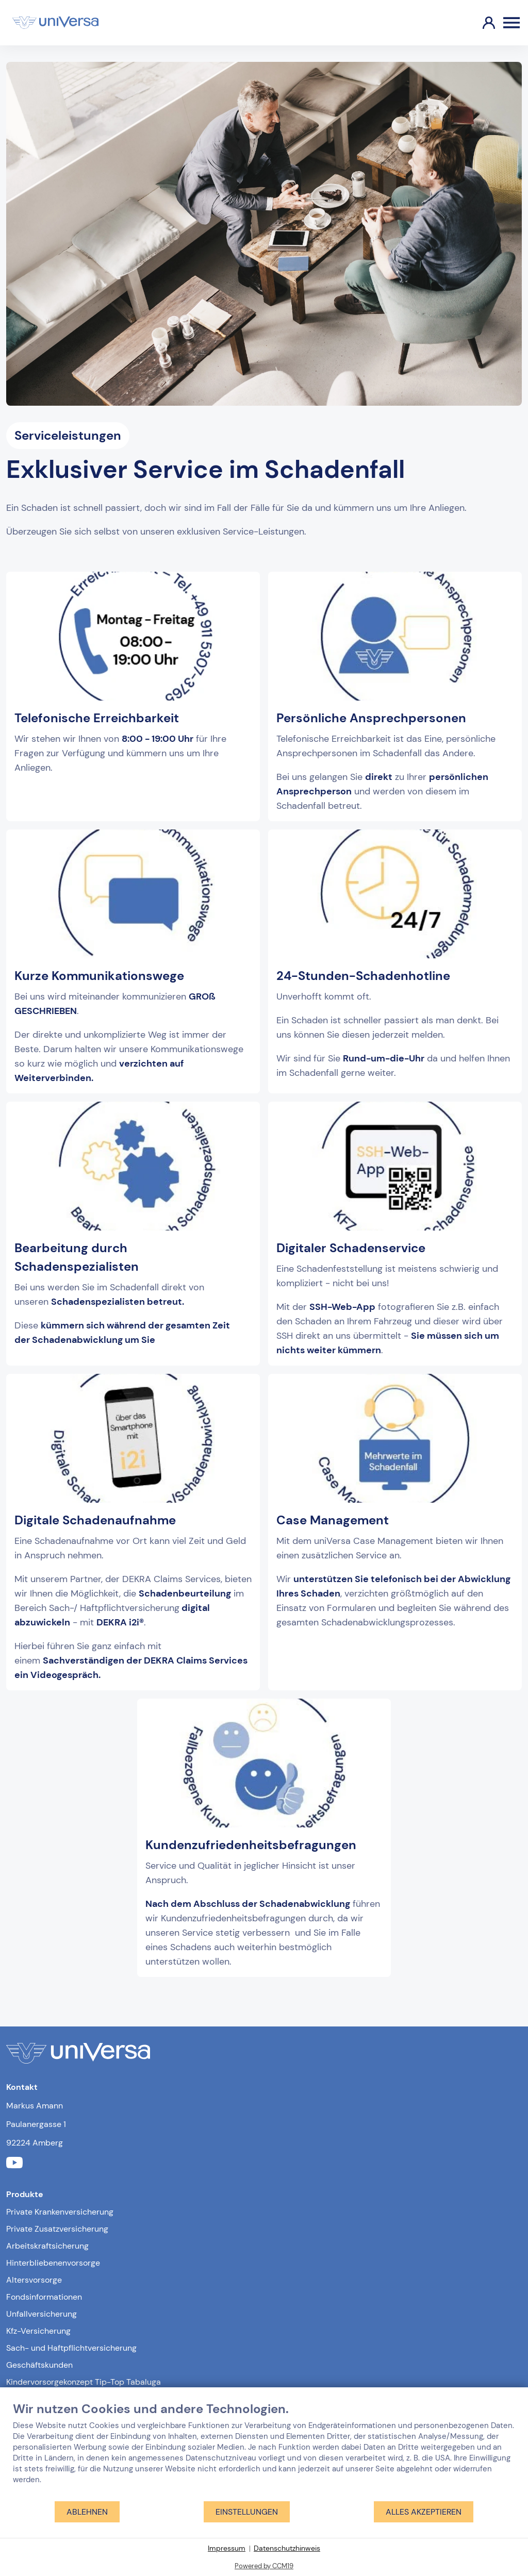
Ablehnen (87, 2511)
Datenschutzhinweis (287, 2548)
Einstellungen (247, 2511)
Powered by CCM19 (264, 2566)
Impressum (226, 2548)
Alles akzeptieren (423, 2511)
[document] (264, 2451)
